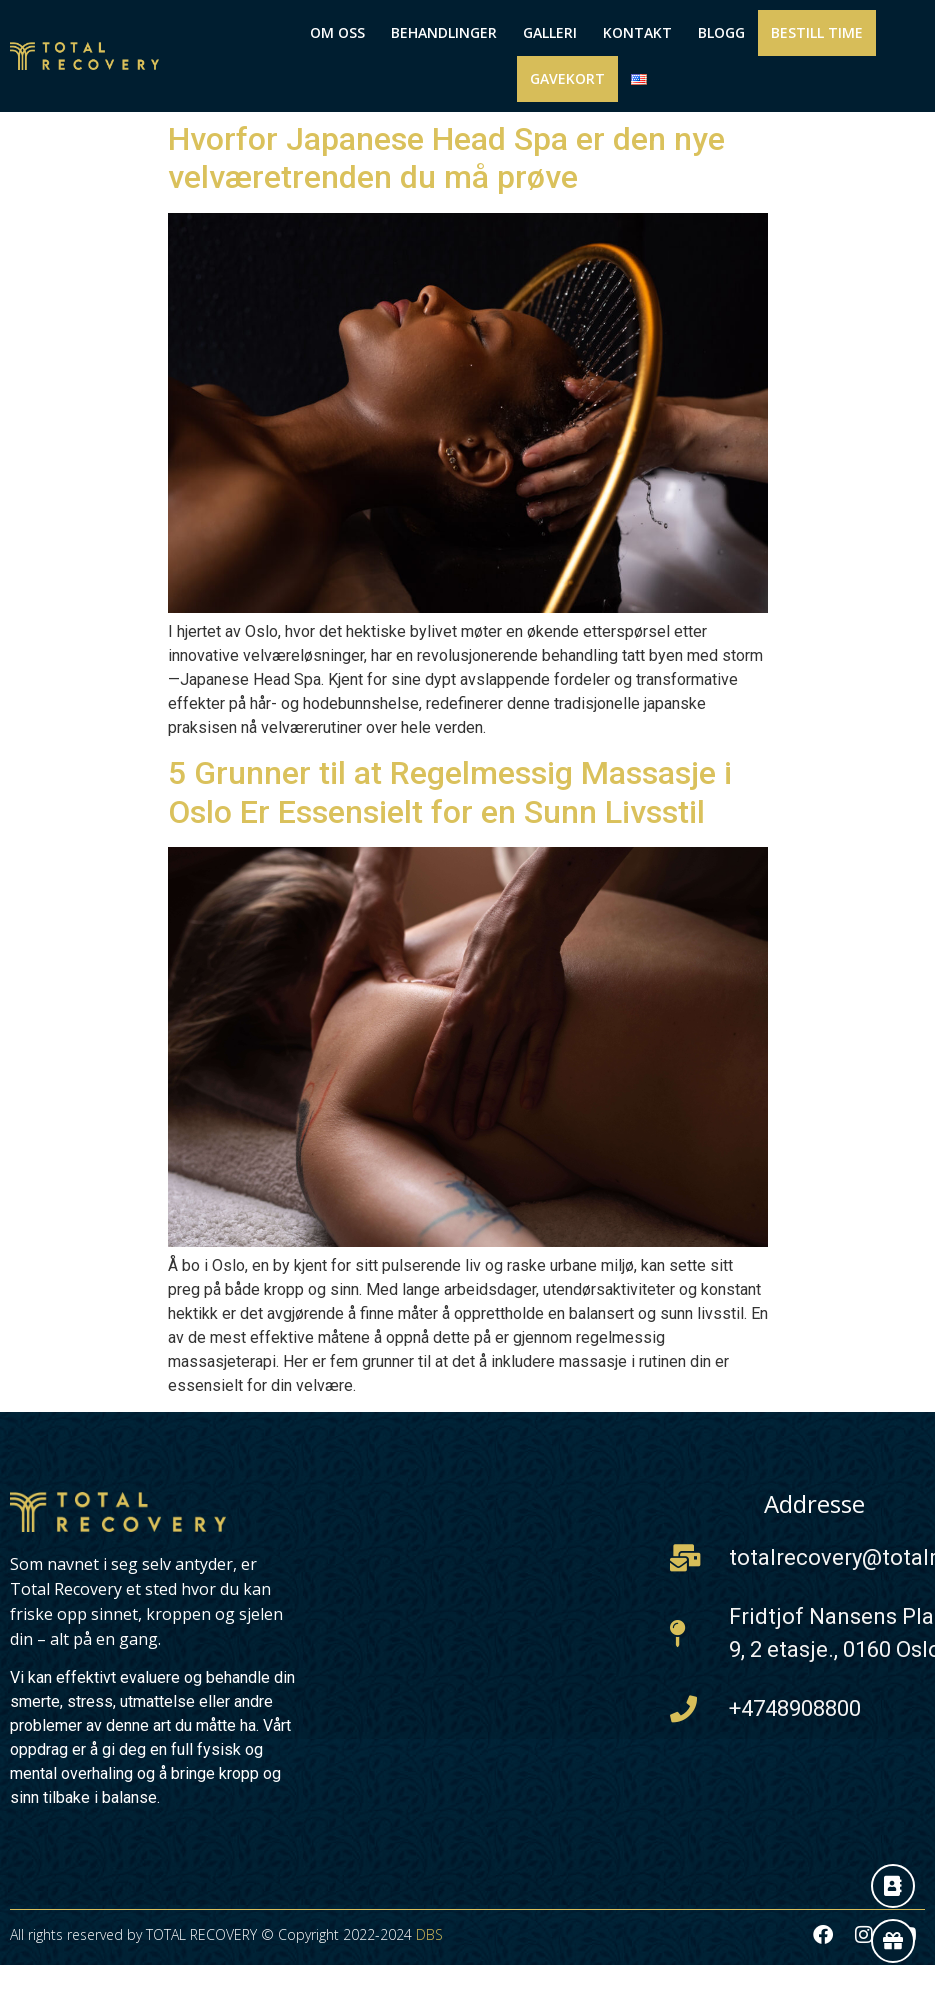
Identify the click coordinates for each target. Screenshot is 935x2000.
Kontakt (637, 32)
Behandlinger (444, 32)
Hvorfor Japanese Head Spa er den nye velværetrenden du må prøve (446, 158)
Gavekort (567, 78)
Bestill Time (817, 32)
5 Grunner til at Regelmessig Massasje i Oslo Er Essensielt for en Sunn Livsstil (450, 792)
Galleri (550, 32)
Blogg (721, 32)
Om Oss (337, 32)
